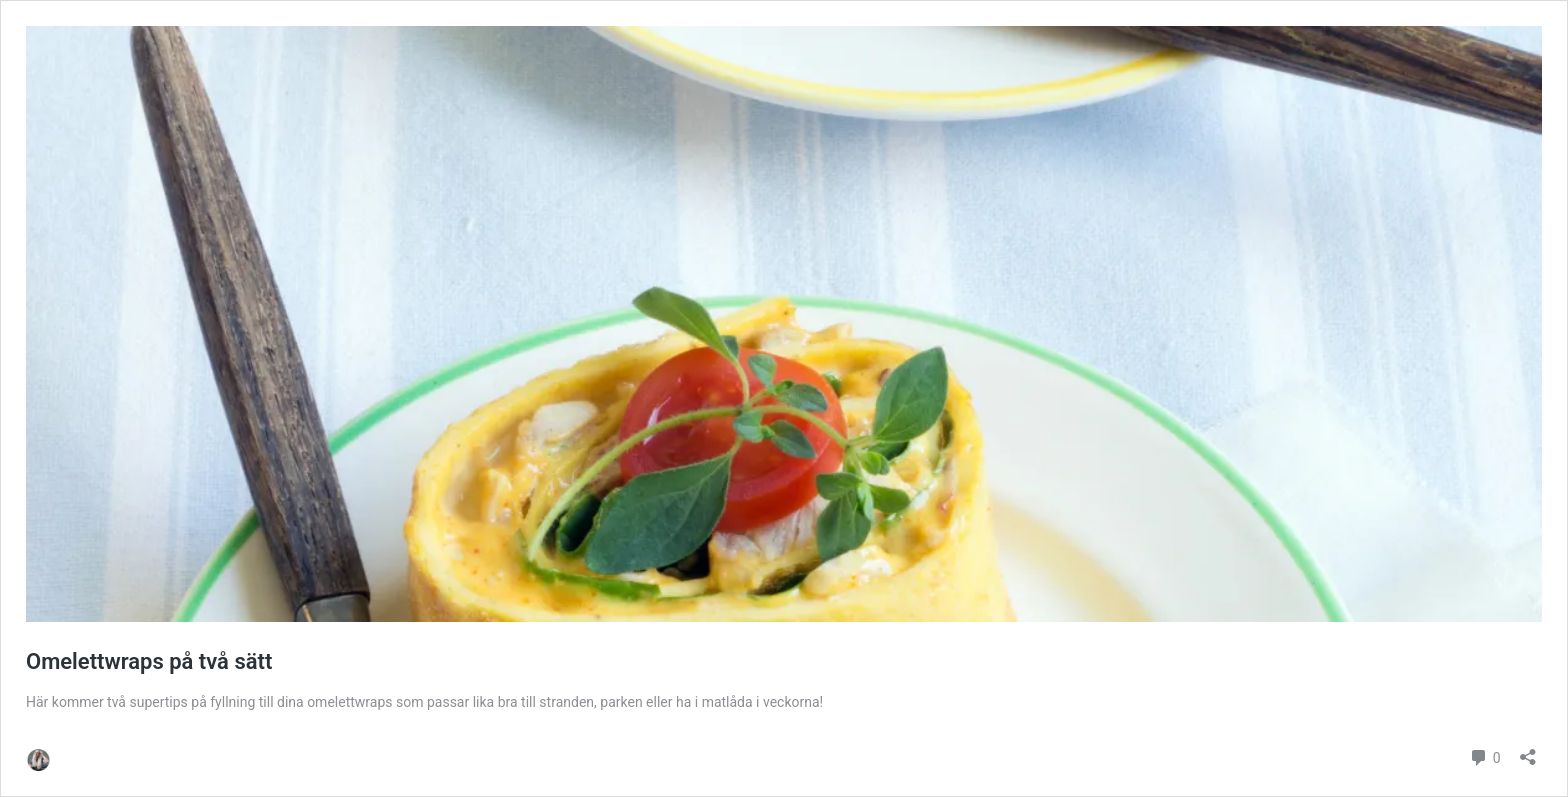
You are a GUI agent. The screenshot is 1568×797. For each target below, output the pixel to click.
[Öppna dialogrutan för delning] (1528, 750)
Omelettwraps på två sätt (149, 661)
